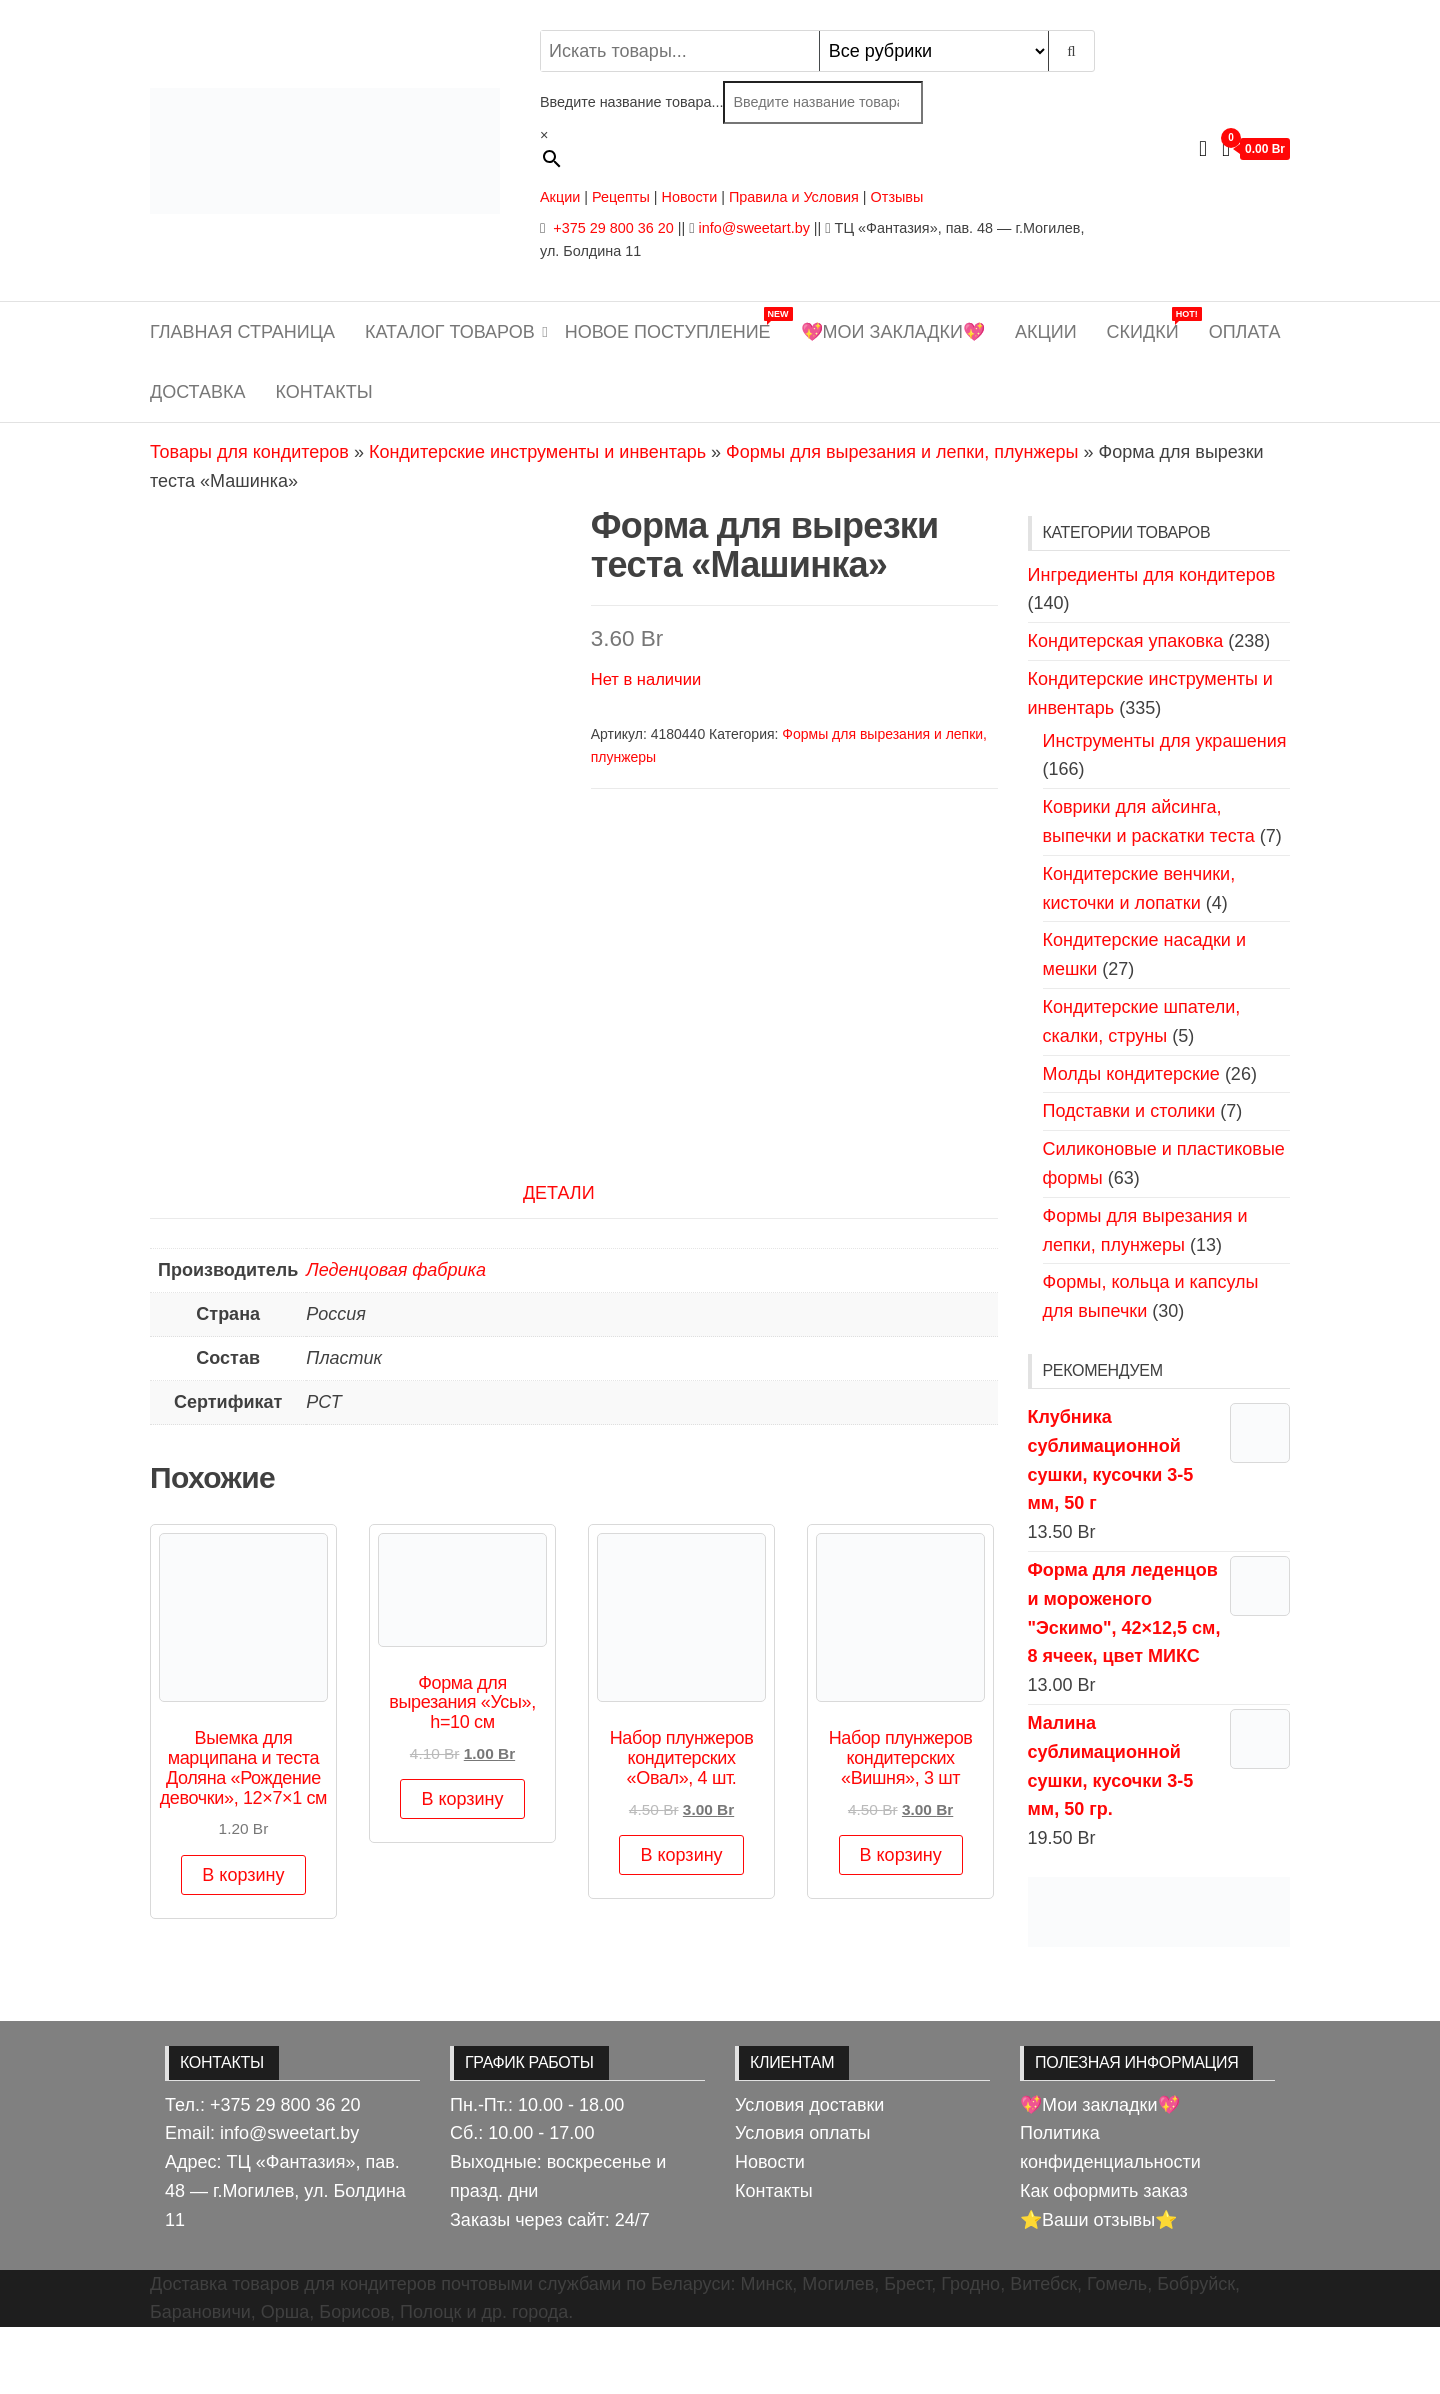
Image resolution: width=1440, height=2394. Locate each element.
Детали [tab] (559, 1260)
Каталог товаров (450, 332)
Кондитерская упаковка (1126, 641)
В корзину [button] (243, 1942)
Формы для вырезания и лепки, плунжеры (902, 452)
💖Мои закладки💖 (893, 332)
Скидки (1150, 324)
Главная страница (242, 332)
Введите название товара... (631, 102)
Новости (690, 197)
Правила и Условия (794, 197)
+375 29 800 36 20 (611, 228)
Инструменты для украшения (1165, 741)
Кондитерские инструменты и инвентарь (537, 452)
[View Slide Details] (1159, 1911)
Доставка (198, 392)
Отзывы (897, 197)
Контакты (324, 392)
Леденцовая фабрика (396, 1337)
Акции (560, 197)
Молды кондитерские (1131, 1074)
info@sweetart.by (753, 228)
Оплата (1245, 332)
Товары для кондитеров (249, 452)
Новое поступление (675, 324)
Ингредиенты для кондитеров (1152, 575)
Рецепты (623, 197)
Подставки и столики (1129, 1111)
